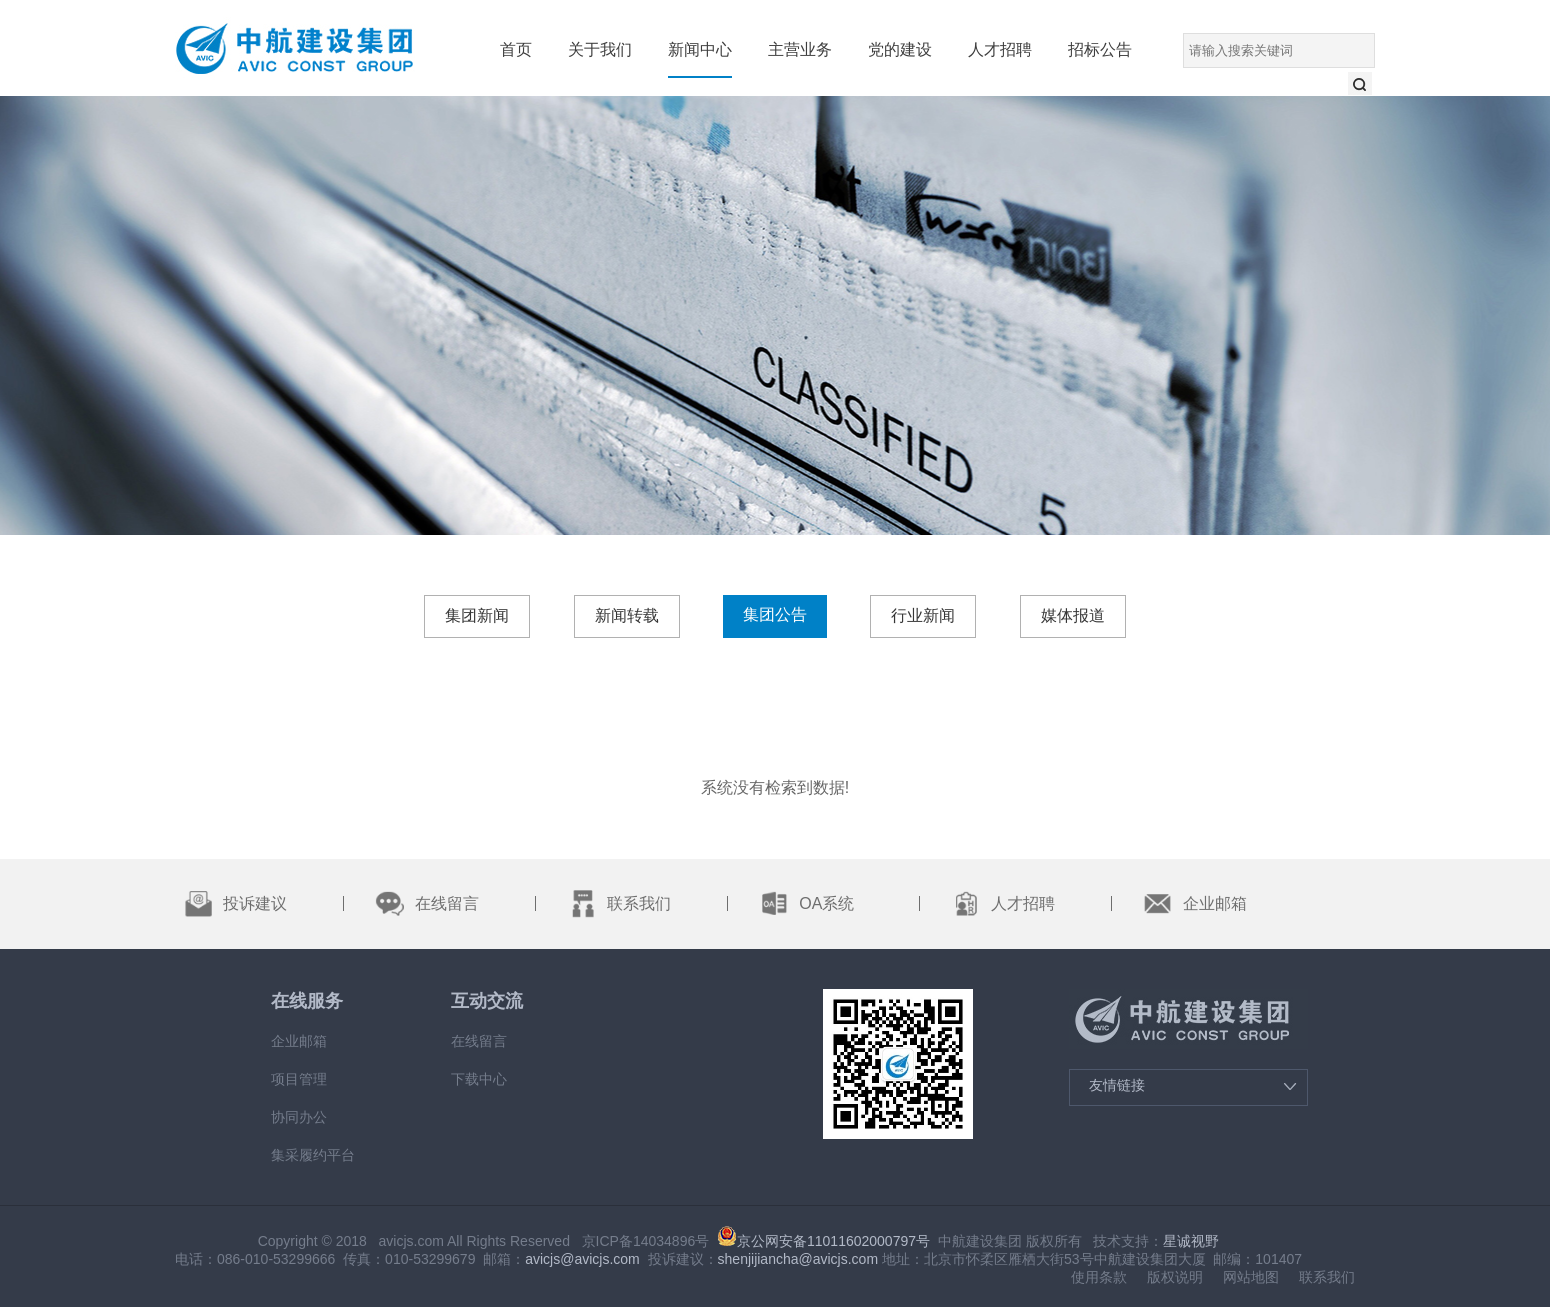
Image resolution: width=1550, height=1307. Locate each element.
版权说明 (1175, 1277)
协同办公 (299, 1117)
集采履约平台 (313, 1155)
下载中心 (479, 1079)
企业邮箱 (299, 1041)
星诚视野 (1191, 1241)
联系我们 (1327, 1277)
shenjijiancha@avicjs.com (798, 1259)
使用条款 (1099, 1277)
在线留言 (479, 1041)
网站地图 (1251, 1277)
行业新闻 (923, 615)
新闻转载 (627, 615)
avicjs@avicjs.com (582, 1259)
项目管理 (299, 1079)
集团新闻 (477, 615)
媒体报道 (1073, 615)
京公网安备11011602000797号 (823, 1241)
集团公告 (775, 614)
